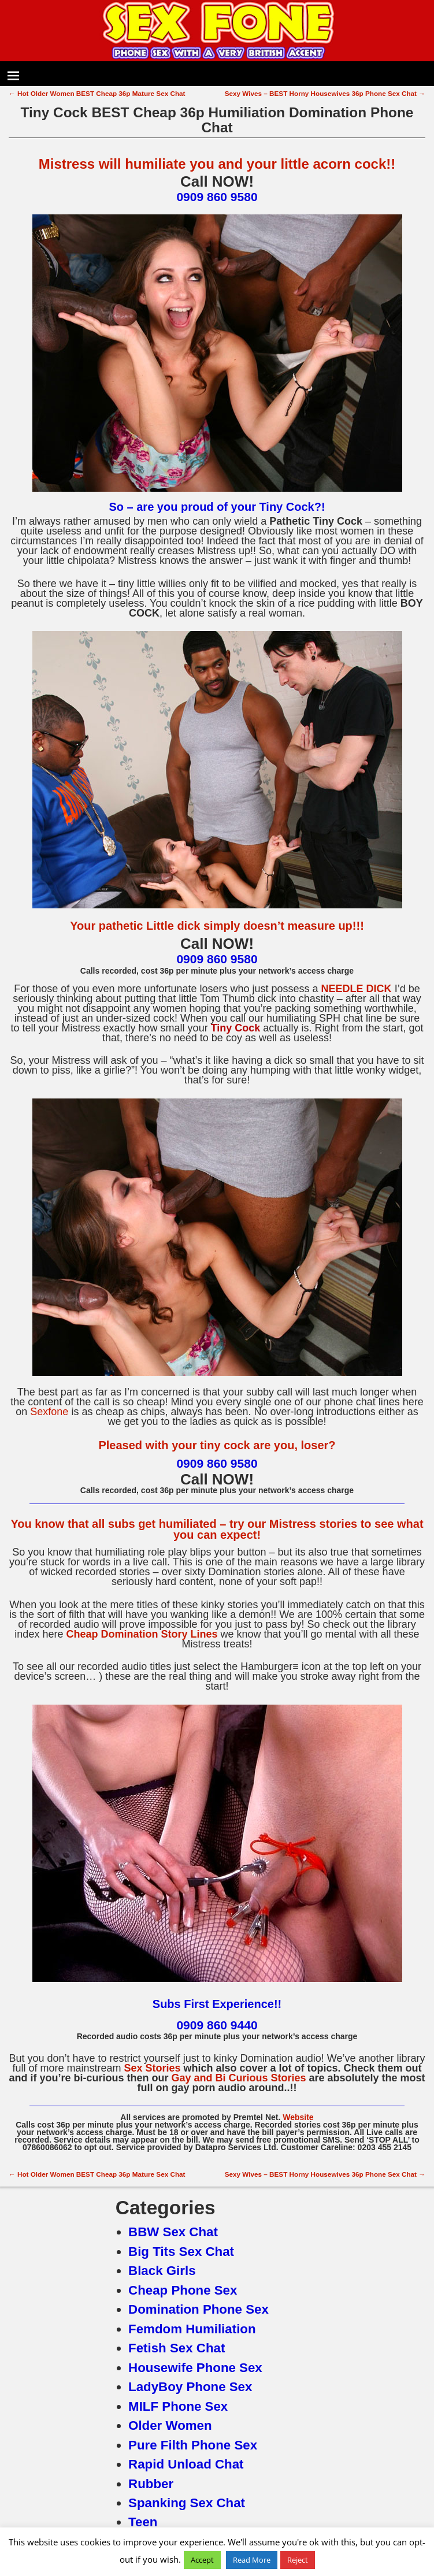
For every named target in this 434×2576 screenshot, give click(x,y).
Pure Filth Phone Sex (192, 2445)
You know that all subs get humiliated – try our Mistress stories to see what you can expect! (216, 1529)
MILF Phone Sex (178, 2406)
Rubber (150, 2484)
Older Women (170, 2425)
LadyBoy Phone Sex (190, 2387)
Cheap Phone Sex (182, 2290)
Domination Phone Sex (198, 2309)
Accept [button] (202, 2560)
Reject (297, 2560)
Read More (251, 2560)
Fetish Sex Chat (176, 2348)
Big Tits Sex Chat (181, 2251)
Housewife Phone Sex (195, 2367)
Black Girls (162, 2270)
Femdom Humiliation (192, 2329)
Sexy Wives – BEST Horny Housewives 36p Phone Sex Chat (325, 93)
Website (298, 2117)
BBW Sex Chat (173, 2232)
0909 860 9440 (216, 2025)
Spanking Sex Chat (186, 2503)
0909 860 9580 (216, 196)
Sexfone (49, 1411)
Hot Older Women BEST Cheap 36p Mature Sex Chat (97, 93)
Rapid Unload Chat (185, 2464)
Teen (142, 2522)
